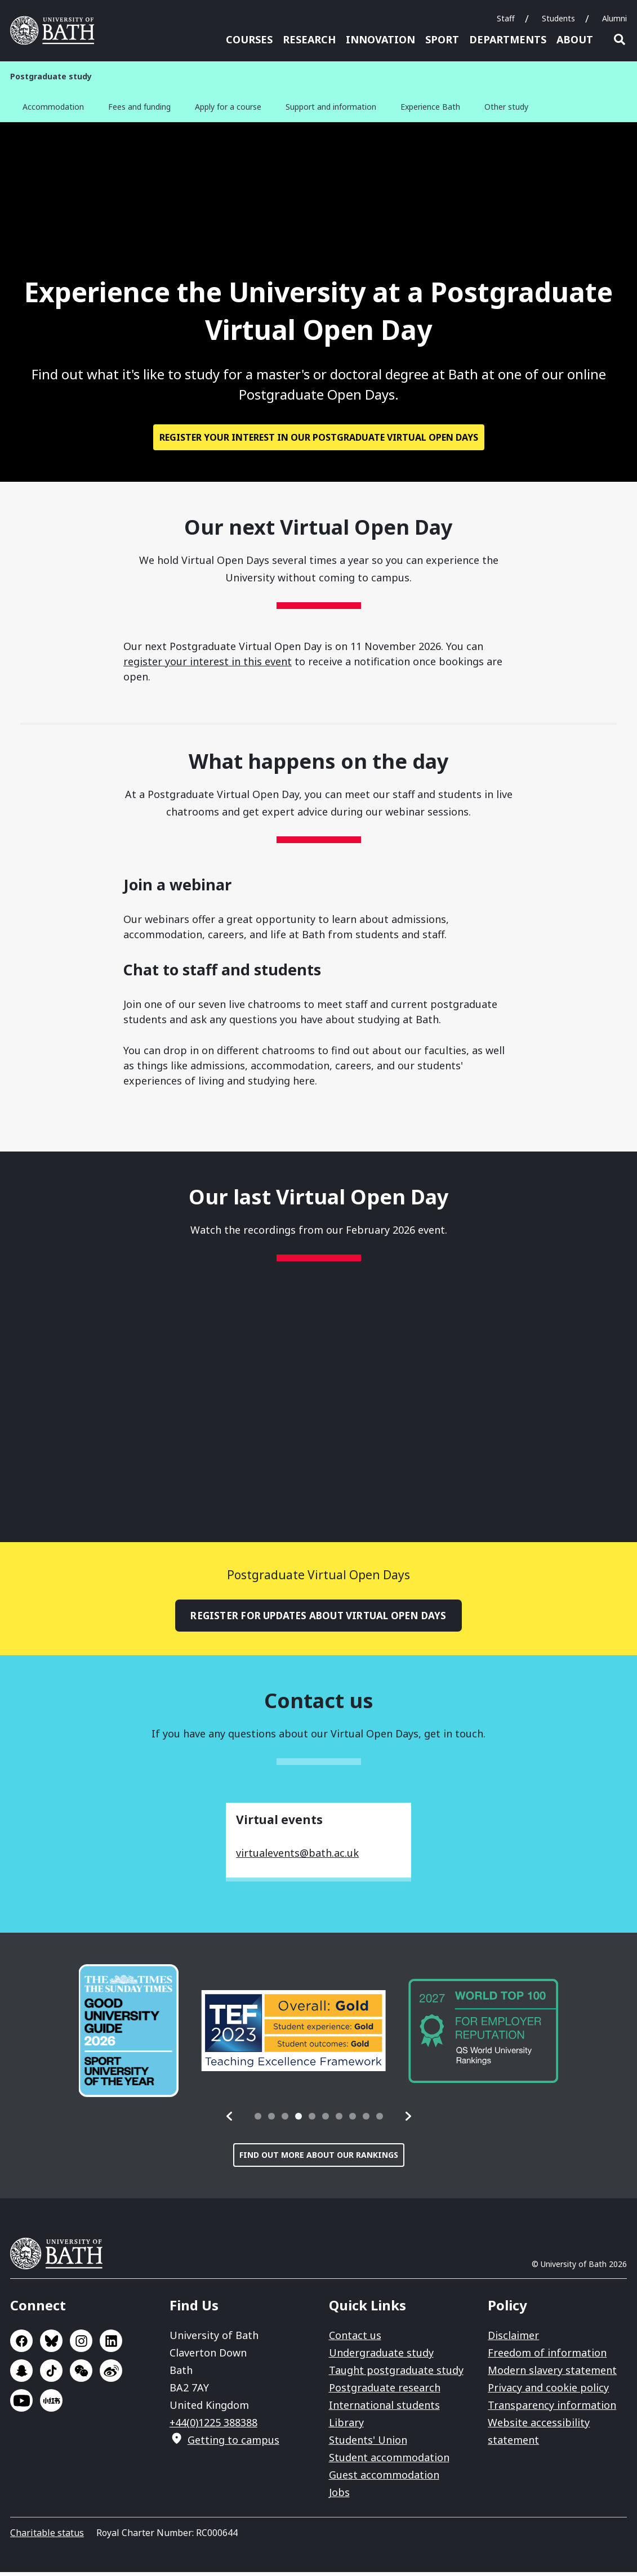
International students (384, 2409)
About (574, 39)
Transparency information (552, 2409)
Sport (442, 39)
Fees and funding (139, 106)
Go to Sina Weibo (111, 2374)
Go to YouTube (21, 2404)
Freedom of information (547, 2356)
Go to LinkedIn (111, 2344)
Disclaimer (513, 2339)
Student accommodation (389, 2461)
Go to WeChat (81, 2374)
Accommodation (53, 106)
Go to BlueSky (51, 2344)
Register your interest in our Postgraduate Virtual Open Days (318, 440)
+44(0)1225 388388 (213, 2426)
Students (558, 18)
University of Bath (61, 2257)
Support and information (331, 106)
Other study (506, 106)
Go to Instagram (81, 2344)
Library (346, 2426)
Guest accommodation (384, 2478)
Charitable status (47, 2536)
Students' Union (368, 2443)
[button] (230, 2120)
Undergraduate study (381, 2356)
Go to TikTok (51, 2374)
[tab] (258, 2120)
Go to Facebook (21, 2344)
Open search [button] (619, 39)
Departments (507, 39)
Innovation (380, 39)
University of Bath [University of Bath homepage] (56, 30)
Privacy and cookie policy (548, 2391)
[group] (129, 2034)
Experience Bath (430, 106)
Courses (249, 39)
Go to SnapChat (21, 2374)
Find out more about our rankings (318, 2158)
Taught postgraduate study (396, 2374)
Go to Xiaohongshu (51, 2404)
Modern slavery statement (552, 2374)
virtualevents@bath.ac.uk (297, 1856)
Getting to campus (233, 2443)
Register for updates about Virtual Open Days (318, 1618)
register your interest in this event (207, 664)
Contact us (355, 2339)
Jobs (339, 2496)
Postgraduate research (384, 2391)
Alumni (614, 18)
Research (309, 39)
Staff (506, 18)
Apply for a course (228, 106)
